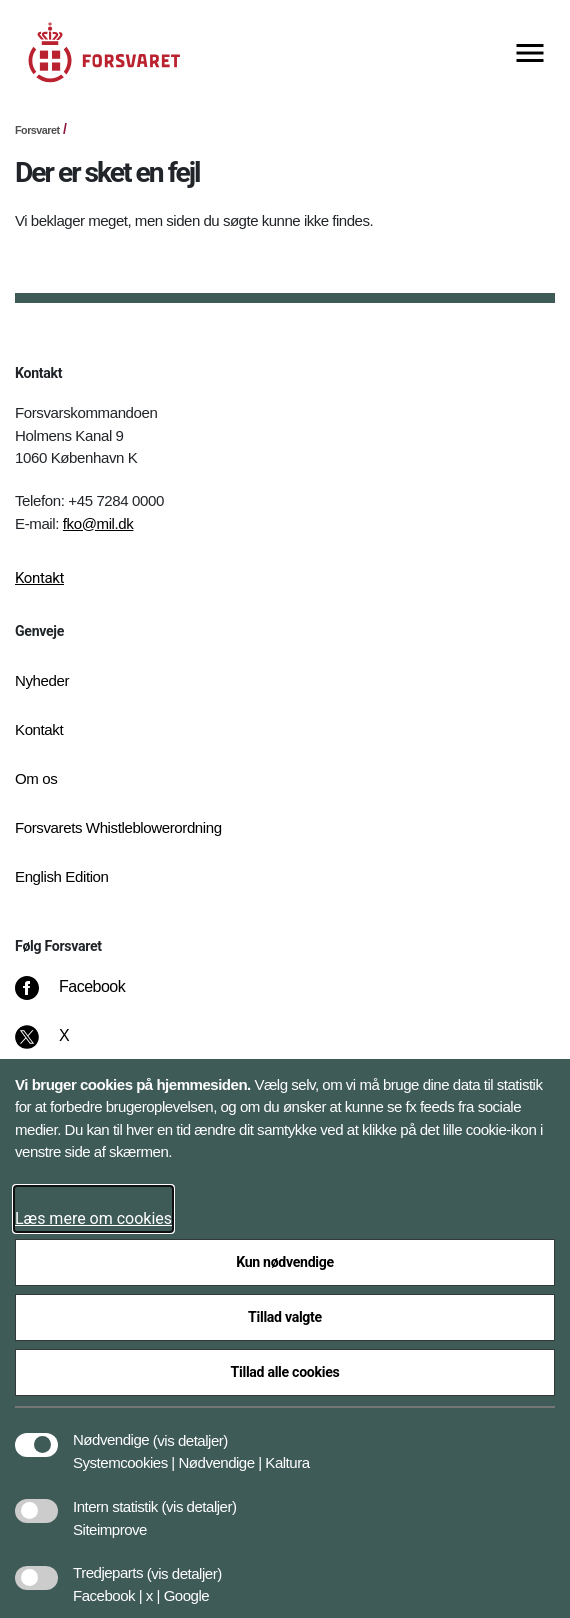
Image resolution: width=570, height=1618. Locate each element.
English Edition (62, 876)
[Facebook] (84, 997)
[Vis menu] (530, 54)
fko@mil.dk (98, 523)
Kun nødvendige (285, 1262)
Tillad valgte (285, 1317)
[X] (65, 1046)
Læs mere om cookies (93, 1218)
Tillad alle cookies (285, 1372)
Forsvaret (37, 130)
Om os (36, 778)
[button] (190, 1430)
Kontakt (39, 578)
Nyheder (42, 680)
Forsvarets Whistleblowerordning (118, 827)
